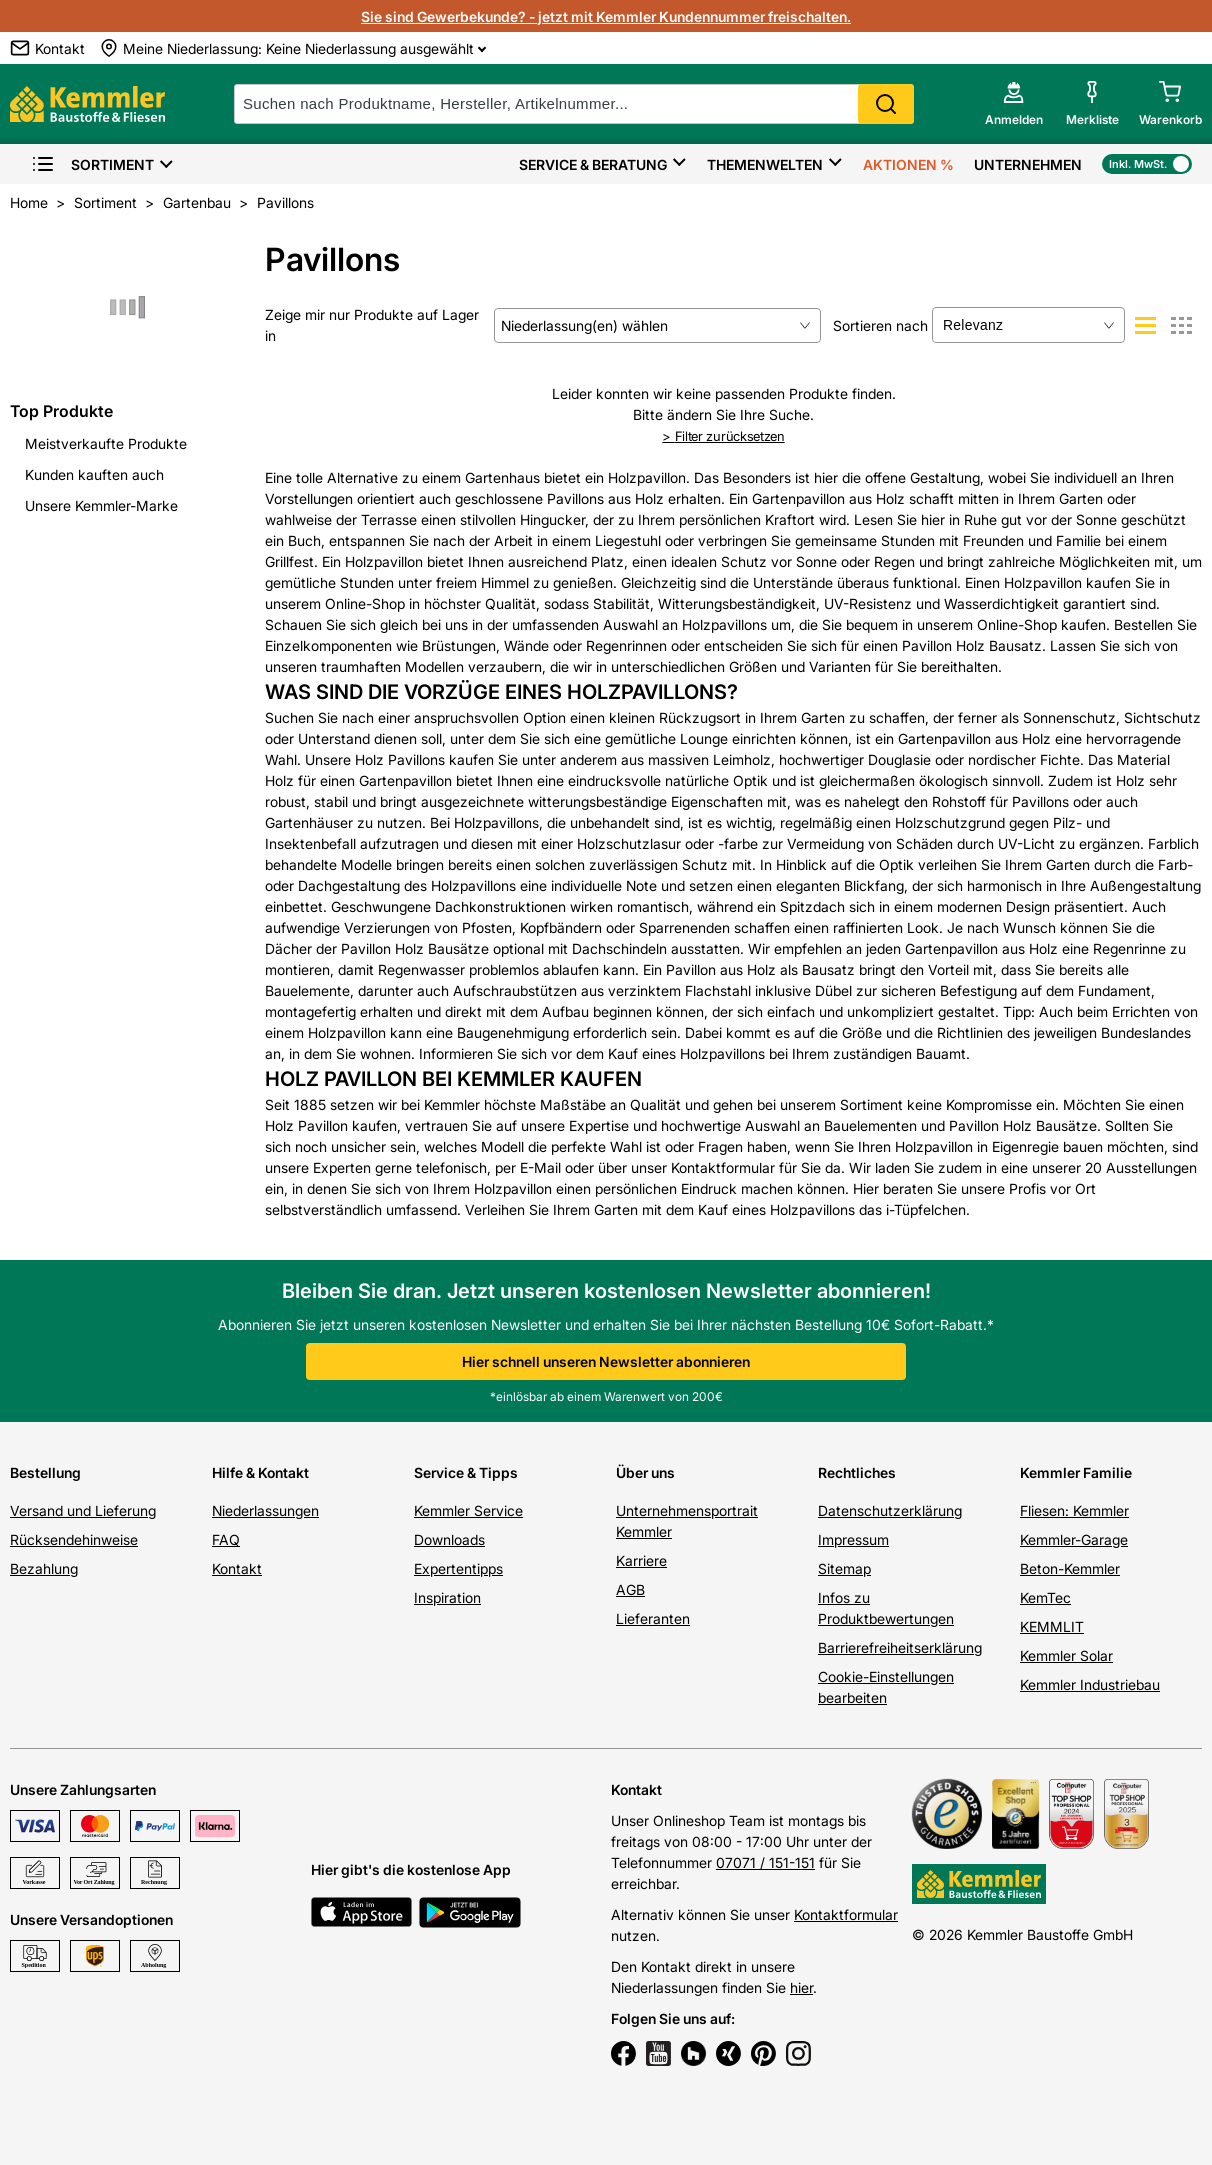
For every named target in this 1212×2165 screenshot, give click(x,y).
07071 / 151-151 (765, 1862)
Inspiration (447, 1597)
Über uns (645, 1472)
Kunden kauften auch (94, 474)
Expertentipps (458, 1568)
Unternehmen (1028, 164)
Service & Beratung (593, 164)
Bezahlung (44, 1568)
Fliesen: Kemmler (1074, 1510)
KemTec (1045, 1597)
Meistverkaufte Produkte (106, 443)
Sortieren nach (880, 325)
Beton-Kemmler (1070, 1568)
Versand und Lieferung (83, 1510)
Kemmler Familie (1076, 1472)
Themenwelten (765, 164)
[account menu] (1014, 104)
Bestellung (45, 1472)
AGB (630, 1589)
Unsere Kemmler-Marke (101, 505)
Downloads (449, 1539)
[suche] (574, 104)
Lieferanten (653, 1618)
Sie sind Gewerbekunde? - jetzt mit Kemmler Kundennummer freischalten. (606, 16)
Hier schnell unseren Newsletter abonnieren (606, 1361)
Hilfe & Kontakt (260, 1472)
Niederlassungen (265, 1510)
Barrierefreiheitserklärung (900, 1647)
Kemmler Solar (1066, 1655)
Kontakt (237, 1568)
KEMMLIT (1052, 1626)
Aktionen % (908, 164)
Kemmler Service (468, 1510)
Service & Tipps (466, 1472)
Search (886, 104)
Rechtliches (857, 1472)
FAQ (226, 1539)
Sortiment (92, 164)
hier (801, 1987)
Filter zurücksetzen (723, 436)
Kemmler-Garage (1074, 1539)
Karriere (641, 1560)
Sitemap (844, 1568)
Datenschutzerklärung (890, 1510)
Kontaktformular (846, 1914)
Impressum (853, 1539)
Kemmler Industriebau (1090, 1684)
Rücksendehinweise (74, 1539)
